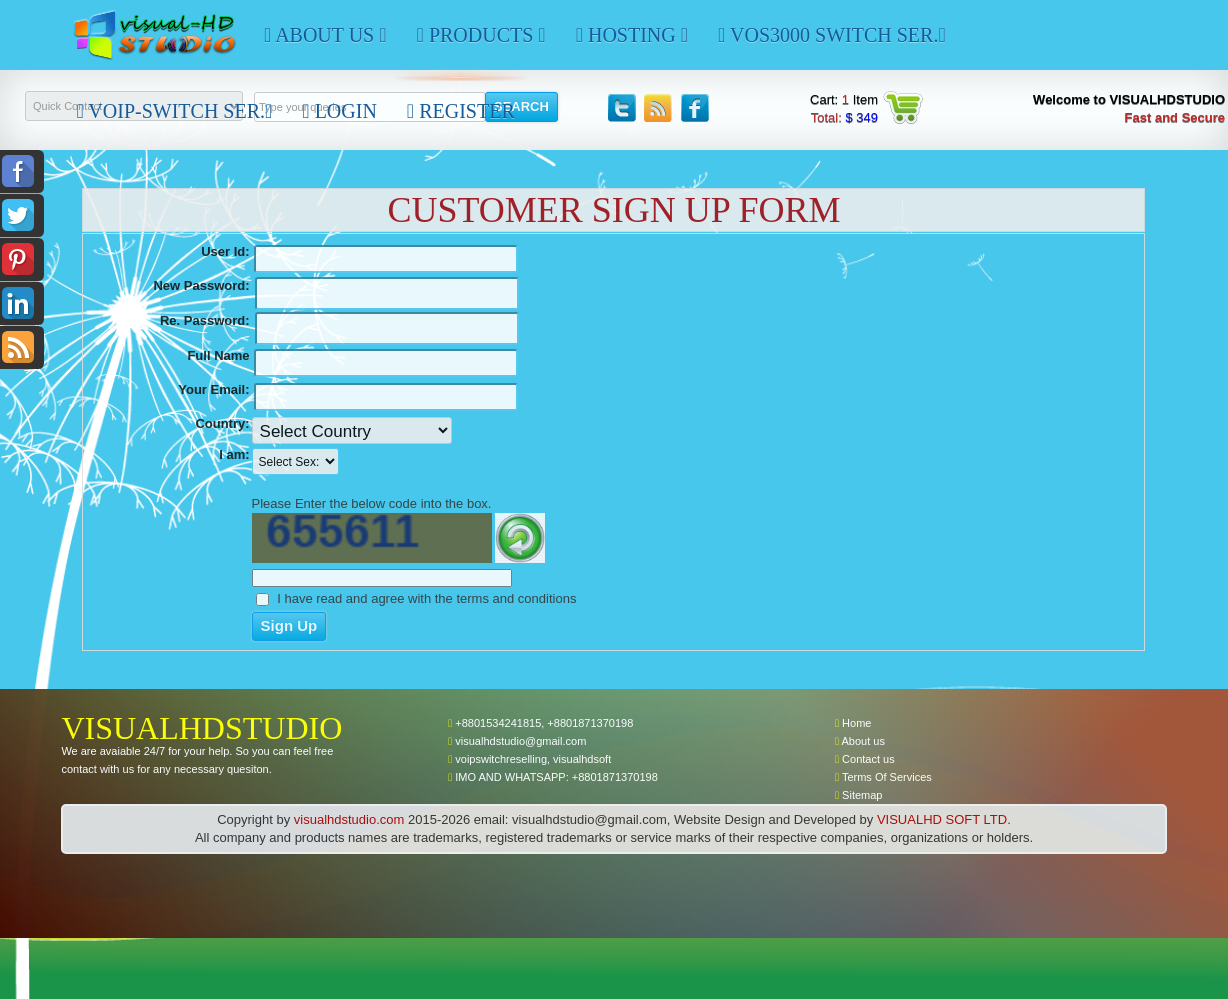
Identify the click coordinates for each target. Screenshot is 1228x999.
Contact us (865, 759)
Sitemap (858, 795)
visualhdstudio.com (349, 819)
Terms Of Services (883, 777)
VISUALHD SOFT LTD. (944, 819)
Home (853, 723)
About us (860, 741)
